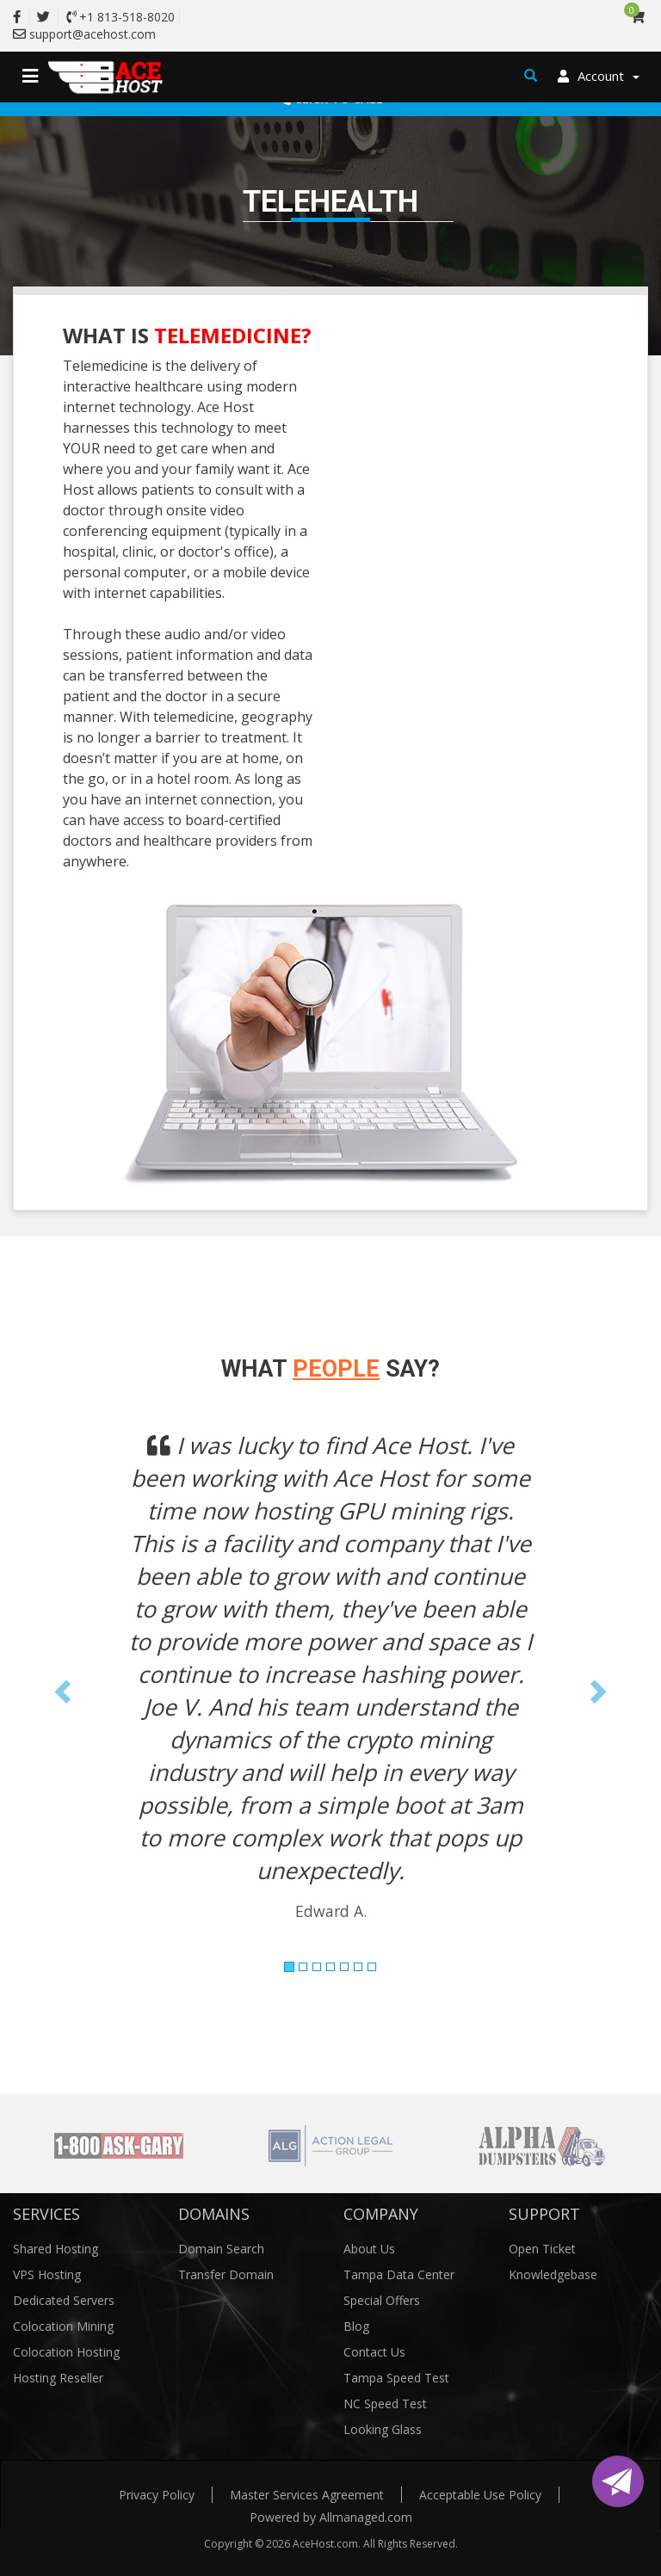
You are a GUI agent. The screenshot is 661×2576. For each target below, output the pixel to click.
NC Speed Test (385, 2403)
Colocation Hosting (66, 2352)
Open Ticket (542, 2248)
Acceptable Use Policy (480, 2495)
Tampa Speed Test (396, 2378)
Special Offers (381, 2300)
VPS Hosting (47, 2274)
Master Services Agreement (307, 2495)
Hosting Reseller (58, 2378)
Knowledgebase (553, 2274)
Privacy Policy (157, 2495)
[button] (60, 1687)
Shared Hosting (55, 2248)
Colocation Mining (63, 2326)
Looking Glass (382, 2429)
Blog (356, 2326)
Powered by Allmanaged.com (331, 2517)
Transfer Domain (226, 2274)
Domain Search (221, 2248)
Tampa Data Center (398, 2274)
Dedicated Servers (63, 2300)
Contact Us (374, 2352)
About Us (369, 2248)
